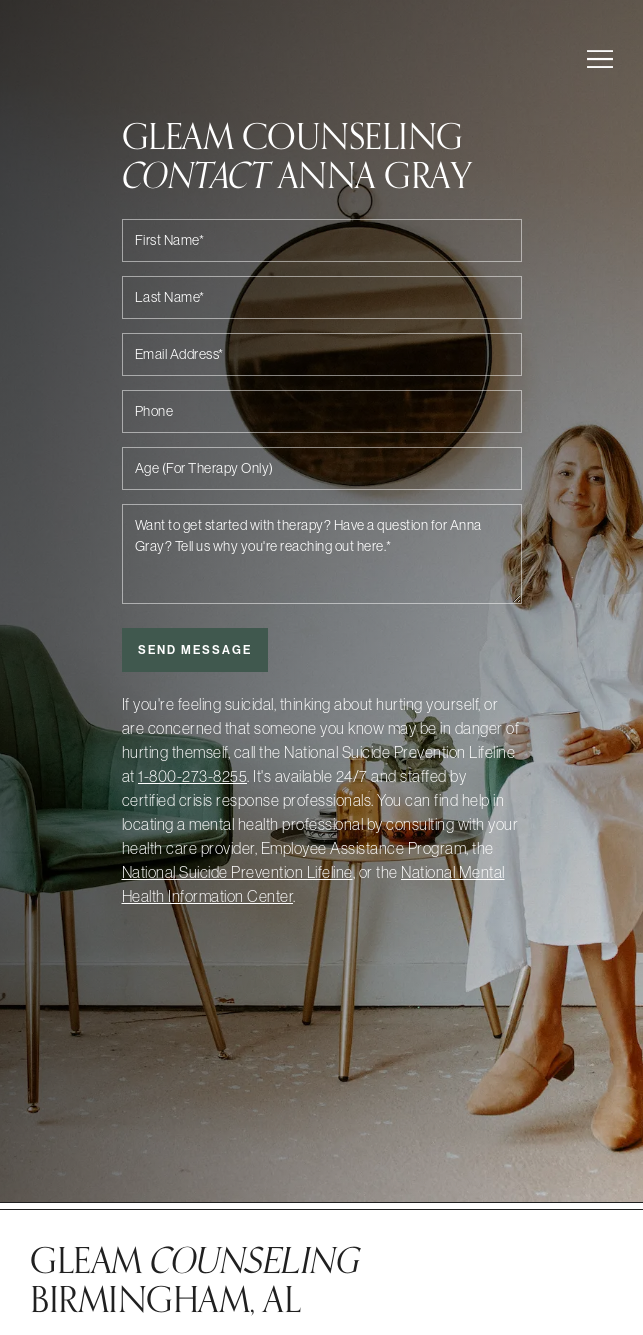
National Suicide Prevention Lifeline (237, 872)
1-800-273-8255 (192, 776)
